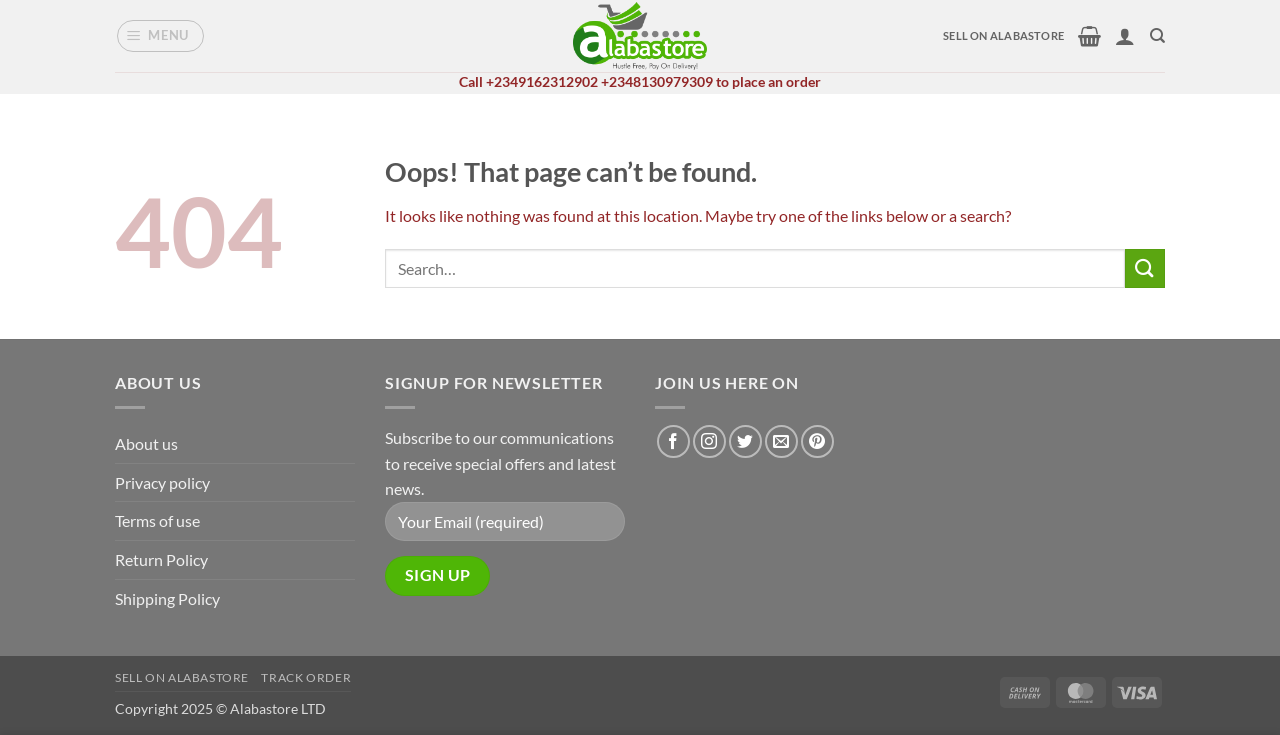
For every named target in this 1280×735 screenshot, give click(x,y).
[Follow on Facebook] (673, 441)
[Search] (1157, 36)
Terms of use (157, 520)
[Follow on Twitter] (745, 441)
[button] (161, 36)
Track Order (306, 677)
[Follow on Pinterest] (817, 441)
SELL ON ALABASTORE (1003, 35)
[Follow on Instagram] (709, 441)
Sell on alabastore (182, 677)
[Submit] (1145, 268)
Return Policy (161, 559)
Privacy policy (162, 482)
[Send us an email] (781, 441)
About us (146, 443)
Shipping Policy (167, 598)
